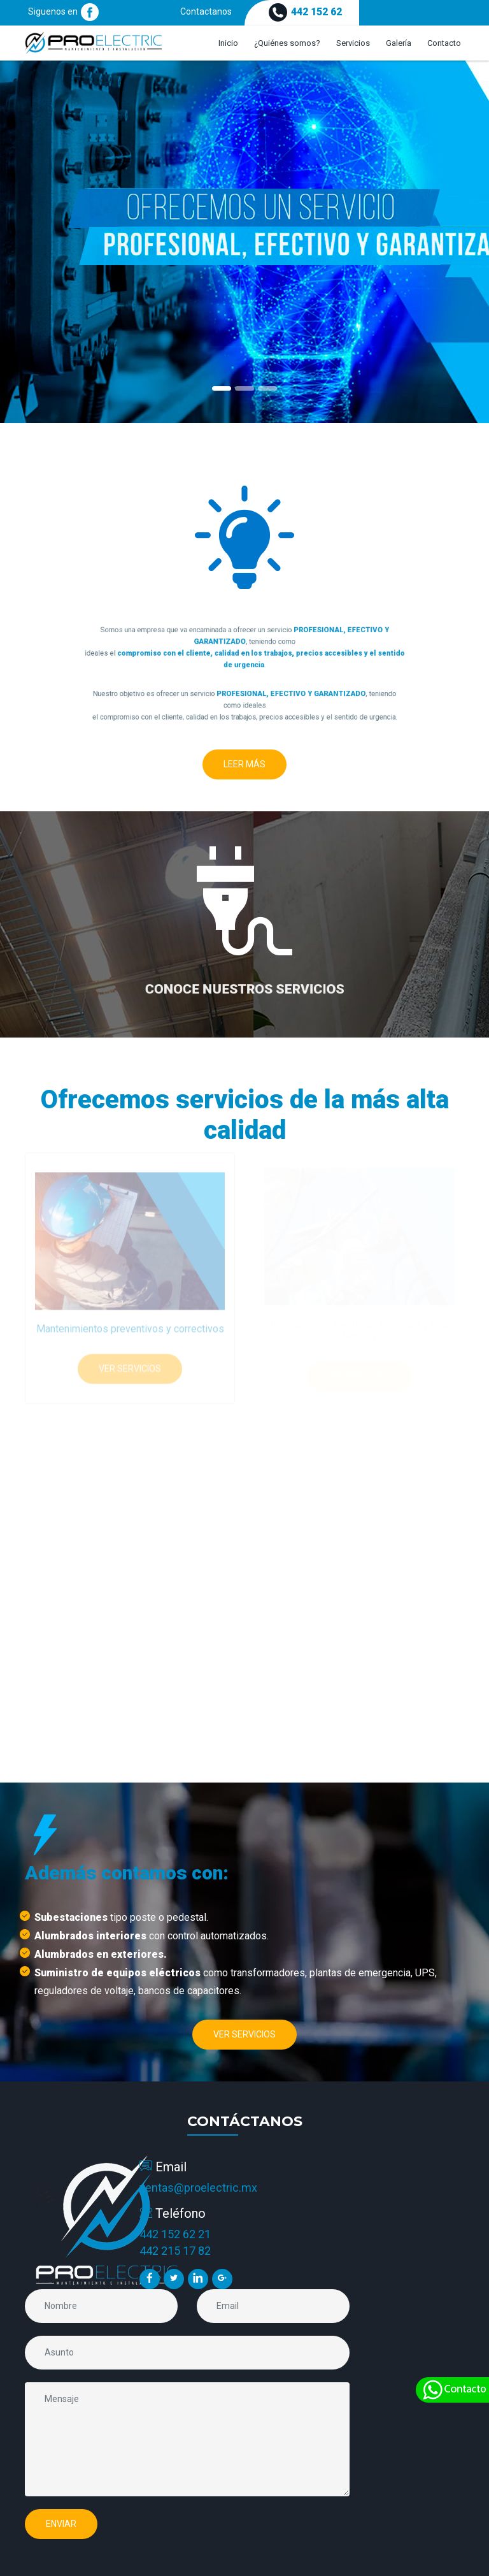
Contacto (444, 43)
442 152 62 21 (175, 2234)
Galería (398, 43)
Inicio (228, 43)
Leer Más (244, 764)
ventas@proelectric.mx (198, 2187)
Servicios (353, 43)
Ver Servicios (130, 1364)
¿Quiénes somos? (287, 43)
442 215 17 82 (175, 2250)
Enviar (61, 2524)
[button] (36, 242)
